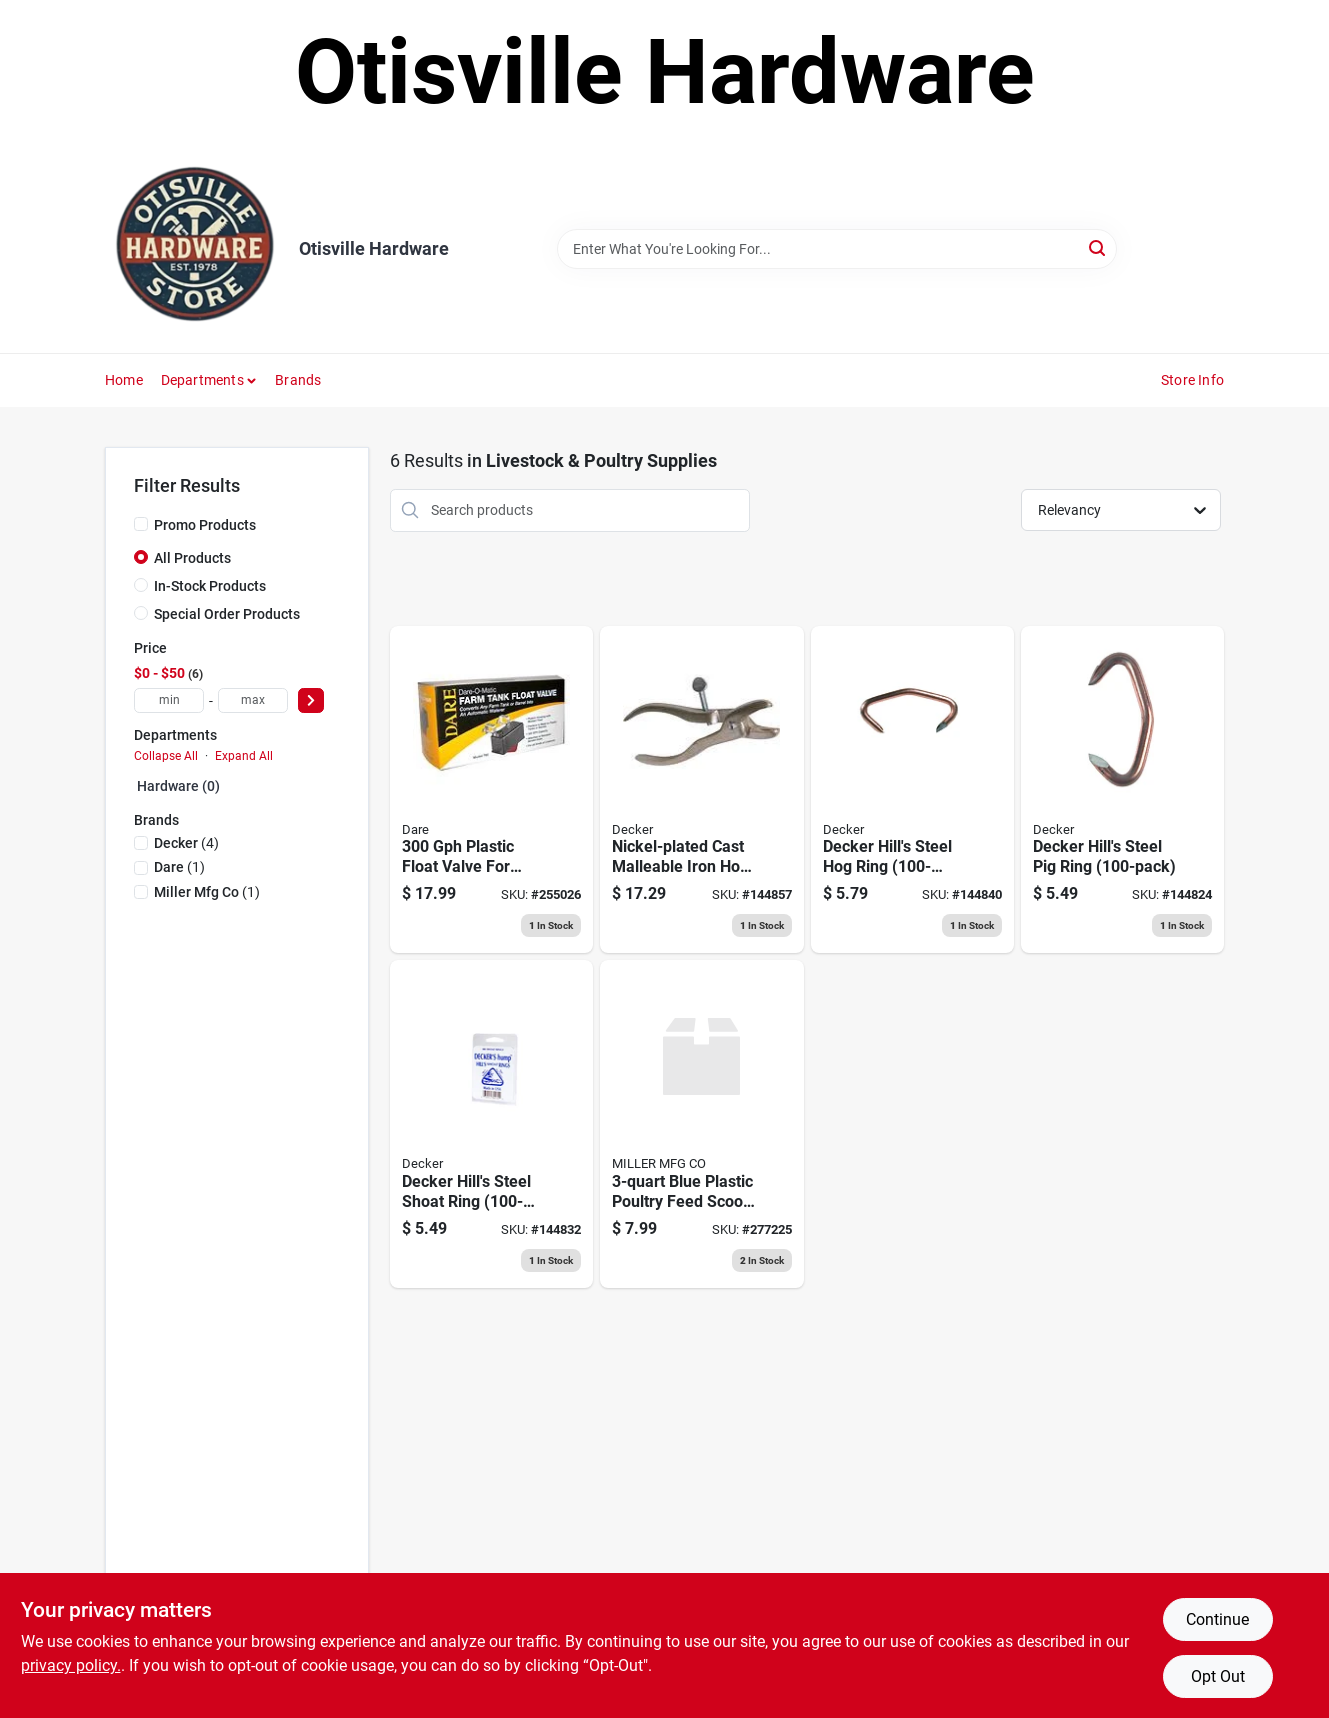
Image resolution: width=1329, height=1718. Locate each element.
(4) (186, 843)
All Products (192, 558)
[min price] (169, 700)
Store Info (1192, 380)
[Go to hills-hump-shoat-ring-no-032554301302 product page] (491, 1124)
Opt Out (1218, 1676)
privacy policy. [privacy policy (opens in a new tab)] (71, 1665)
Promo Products (205, 525)
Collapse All (166, 756)
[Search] (1098, 247)
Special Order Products (227, 614)
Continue (1217, 1619)
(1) (179, 867)
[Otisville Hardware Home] (195, 249)
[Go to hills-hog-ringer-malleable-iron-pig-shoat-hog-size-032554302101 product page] (701, 790)
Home (124, 380)
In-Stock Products (210, 586)
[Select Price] (311, 700)
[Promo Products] (141, 524)
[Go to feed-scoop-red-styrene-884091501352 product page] (701, 1124)
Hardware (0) (178, 786)
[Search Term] (837, 249)
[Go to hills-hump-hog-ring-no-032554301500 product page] (912, 790)
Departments (202, 380)
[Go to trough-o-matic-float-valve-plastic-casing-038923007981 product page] (491, 790)
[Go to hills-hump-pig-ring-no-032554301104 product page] (1122, 790)
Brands (298, 380)
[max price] (253, 700)
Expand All (244, 756)
